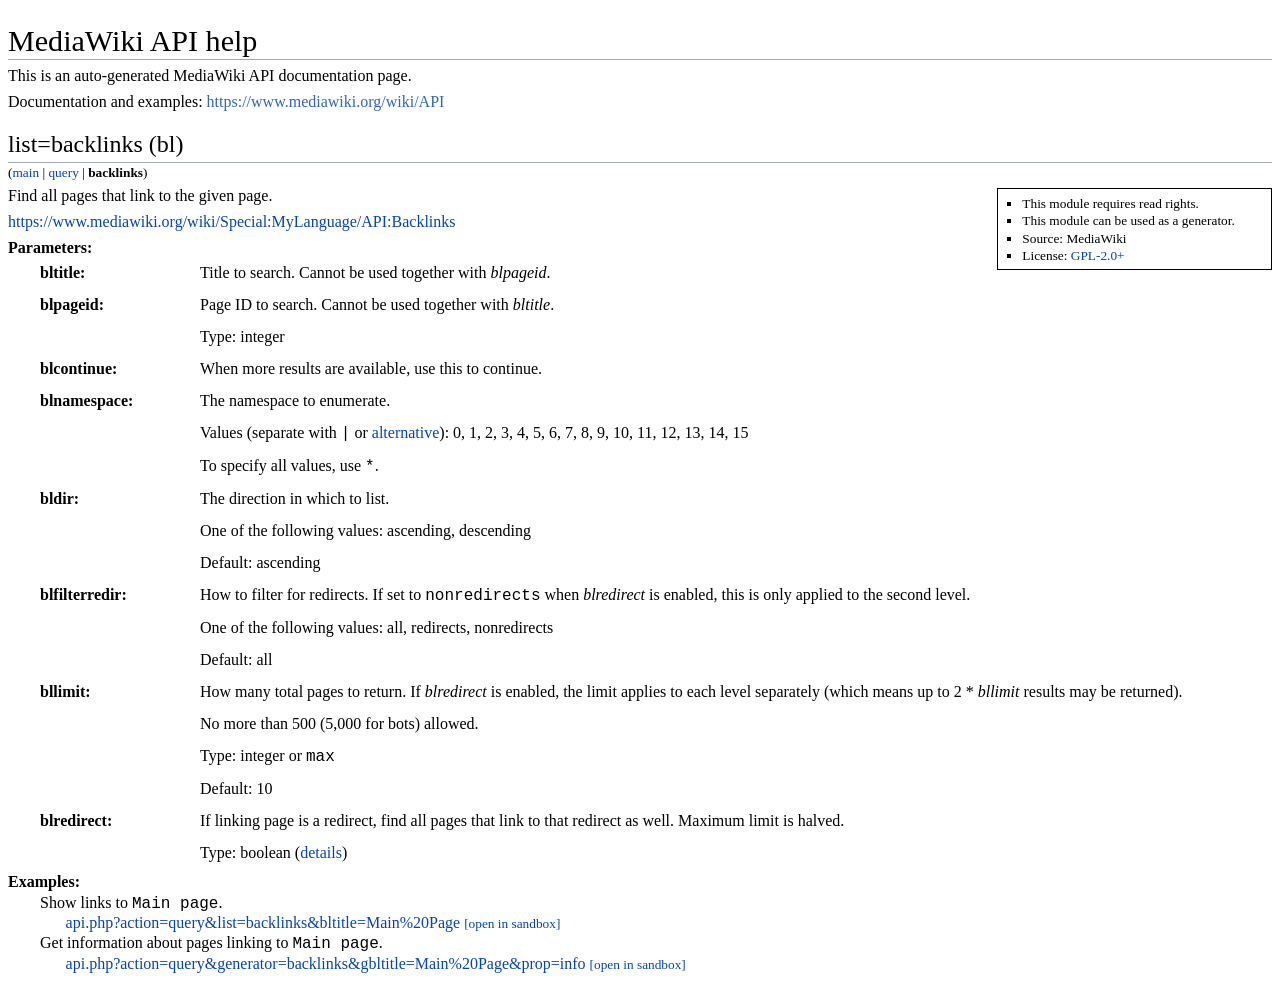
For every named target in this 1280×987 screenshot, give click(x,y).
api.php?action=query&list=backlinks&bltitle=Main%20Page (263, 925)
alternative (406, 433)
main (25, 172)
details (321, 852)
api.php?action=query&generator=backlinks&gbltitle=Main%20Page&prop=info (326, 969)
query (63, 172)
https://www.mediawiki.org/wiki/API (326, 101)
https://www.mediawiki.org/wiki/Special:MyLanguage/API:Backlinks (232, 221)
